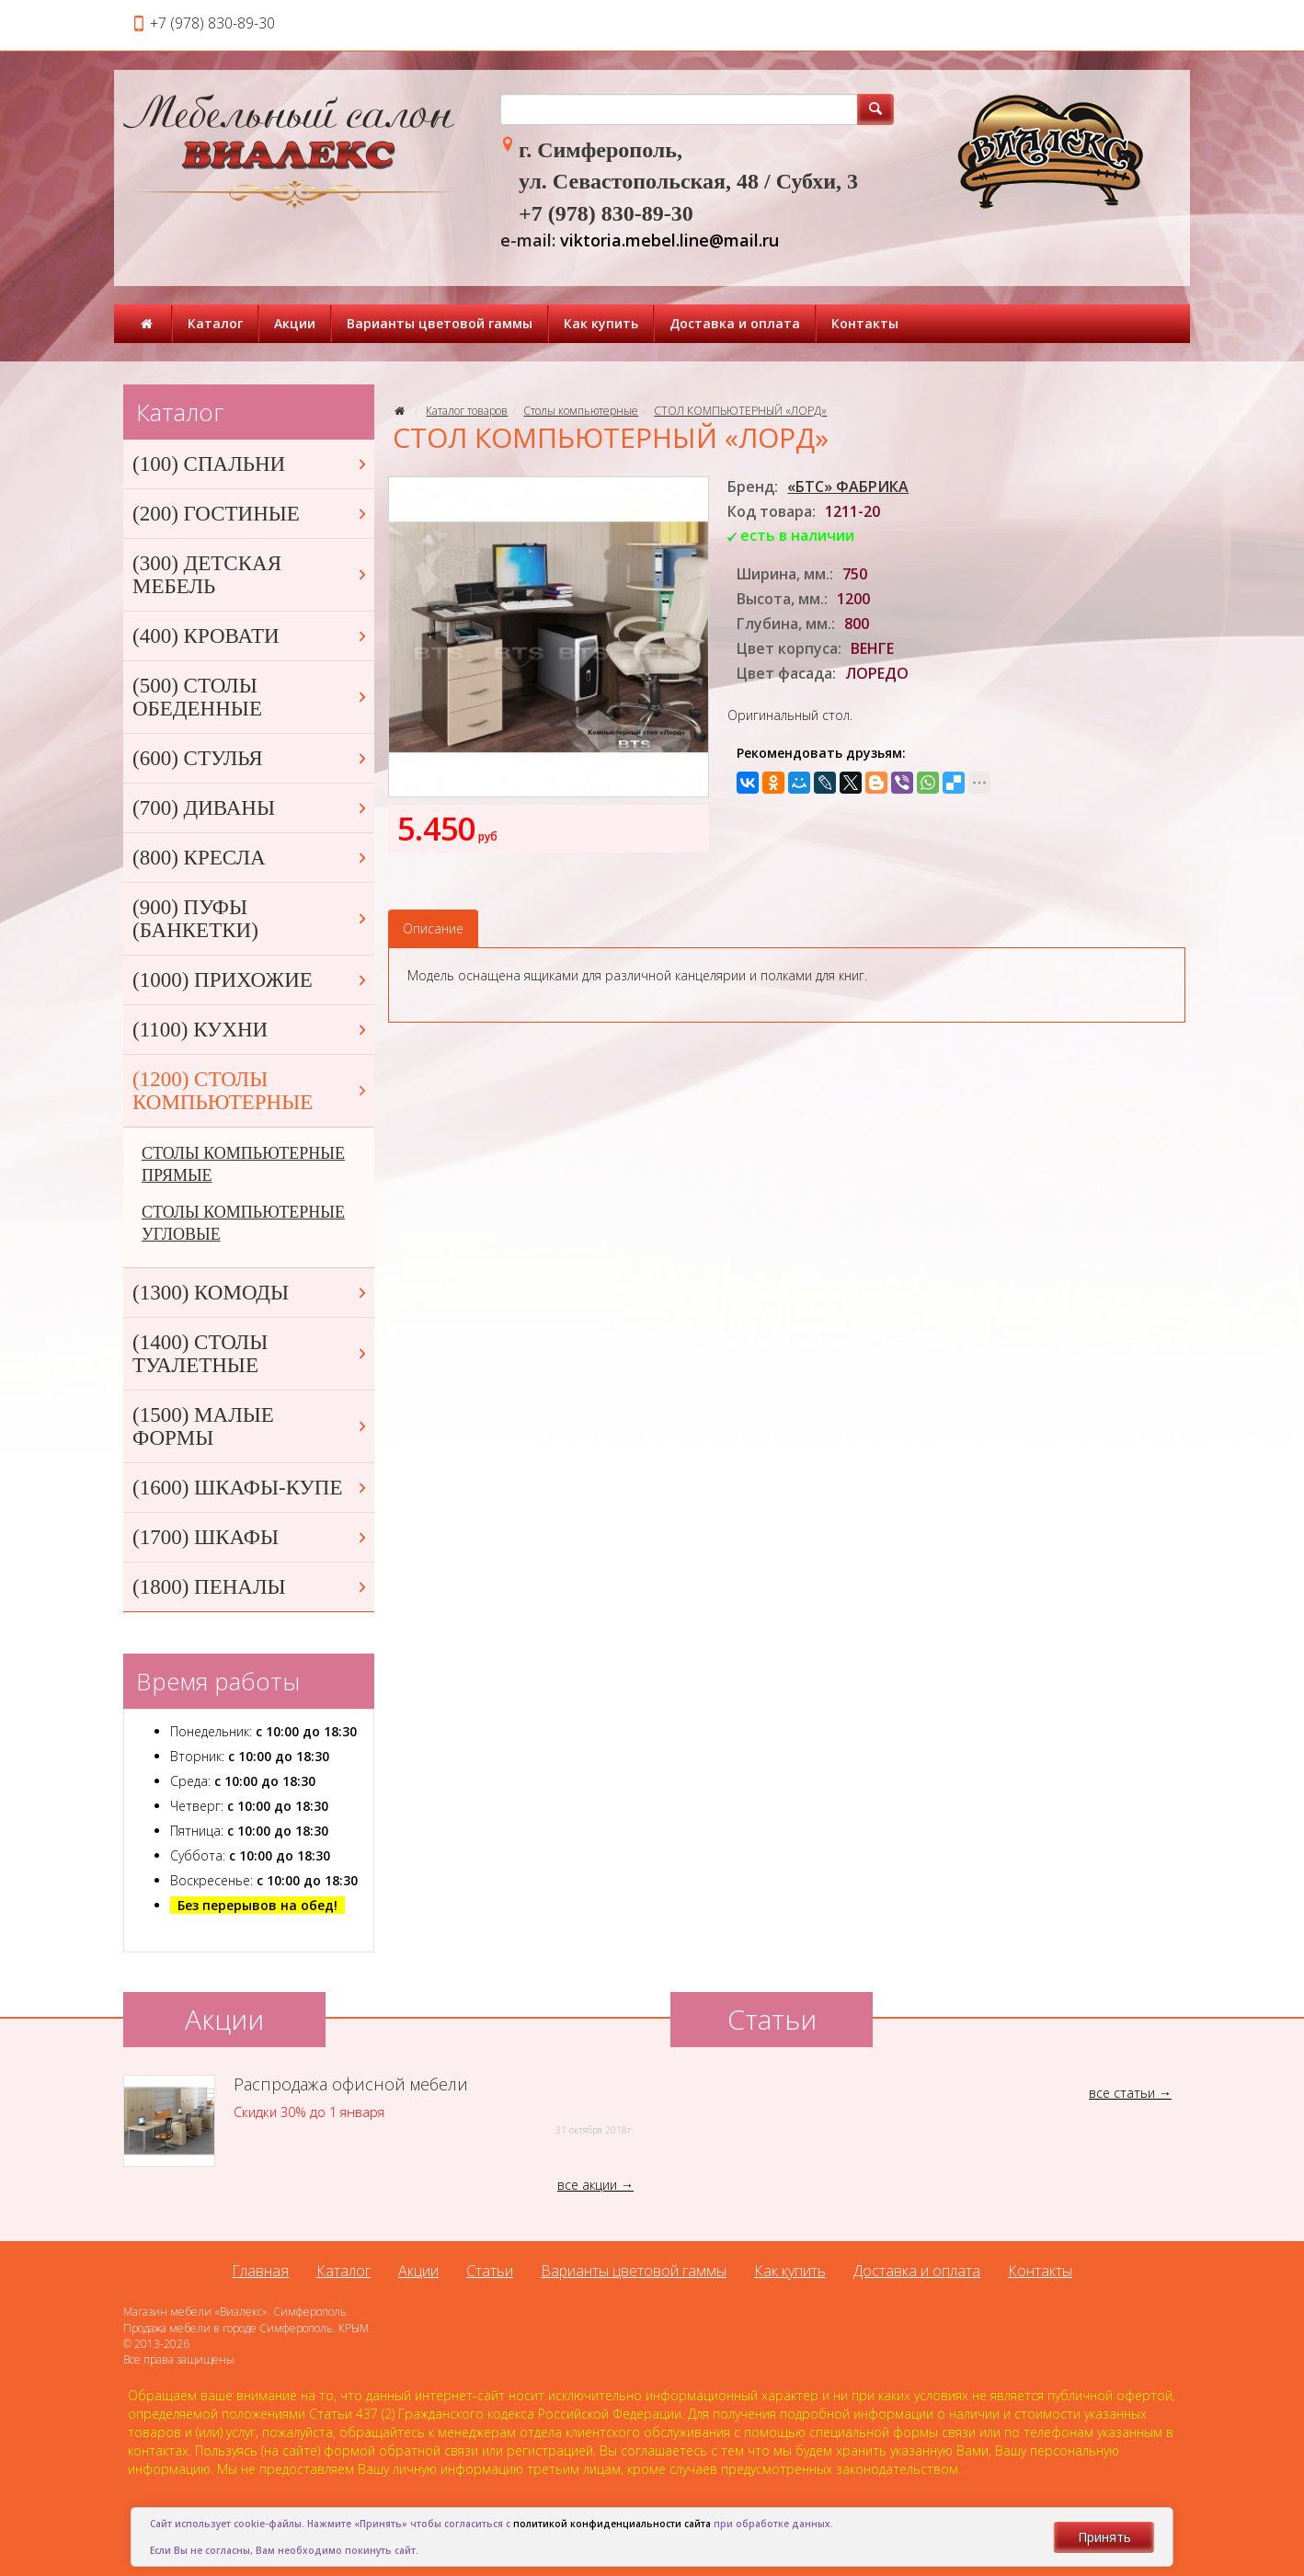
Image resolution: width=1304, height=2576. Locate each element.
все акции (587, 2184)
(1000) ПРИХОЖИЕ (251, 980)
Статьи (489, 2271)
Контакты (864, 323)
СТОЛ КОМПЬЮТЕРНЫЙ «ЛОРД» (740, 410)
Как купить (601, 323)
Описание (433, 928)
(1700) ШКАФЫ (251, 1537)
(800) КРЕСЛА (251, 857)
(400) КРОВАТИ (251, 636)
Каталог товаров (467, 410)
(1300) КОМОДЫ (251, 1292)
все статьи (1122, 2092)
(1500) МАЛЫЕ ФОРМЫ (251, 1426)
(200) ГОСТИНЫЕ (251, 513)
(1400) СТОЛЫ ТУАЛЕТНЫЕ (251, 1354)
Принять (1104, 2537)
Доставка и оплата (734, 323)
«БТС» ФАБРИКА (848, 486)
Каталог (215, 323)
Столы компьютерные (580, 410)
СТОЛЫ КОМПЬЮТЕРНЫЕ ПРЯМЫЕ (243, 1164)
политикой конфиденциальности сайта (612, 2523)
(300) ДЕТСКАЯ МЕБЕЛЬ (251, 575)
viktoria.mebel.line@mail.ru (669, 240)
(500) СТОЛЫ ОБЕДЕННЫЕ (251, 697)
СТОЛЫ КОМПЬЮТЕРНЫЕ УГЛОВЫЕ (243, 1223)
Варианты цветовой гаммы (439, 323)
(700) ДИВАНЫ (251, 808)
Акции (294, 323)
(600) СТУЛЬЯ (251, 758)
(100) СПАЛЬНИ (251, 464)
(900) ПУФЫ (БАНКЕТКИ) (251, 919)
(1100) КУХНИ (251, 1029)
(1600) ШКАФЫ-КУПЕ (251, 1487)
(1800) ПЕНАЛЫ (251, 1587)
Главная (260, 2271)
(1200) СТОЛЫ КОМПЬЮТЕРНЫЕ (251, 1091)
